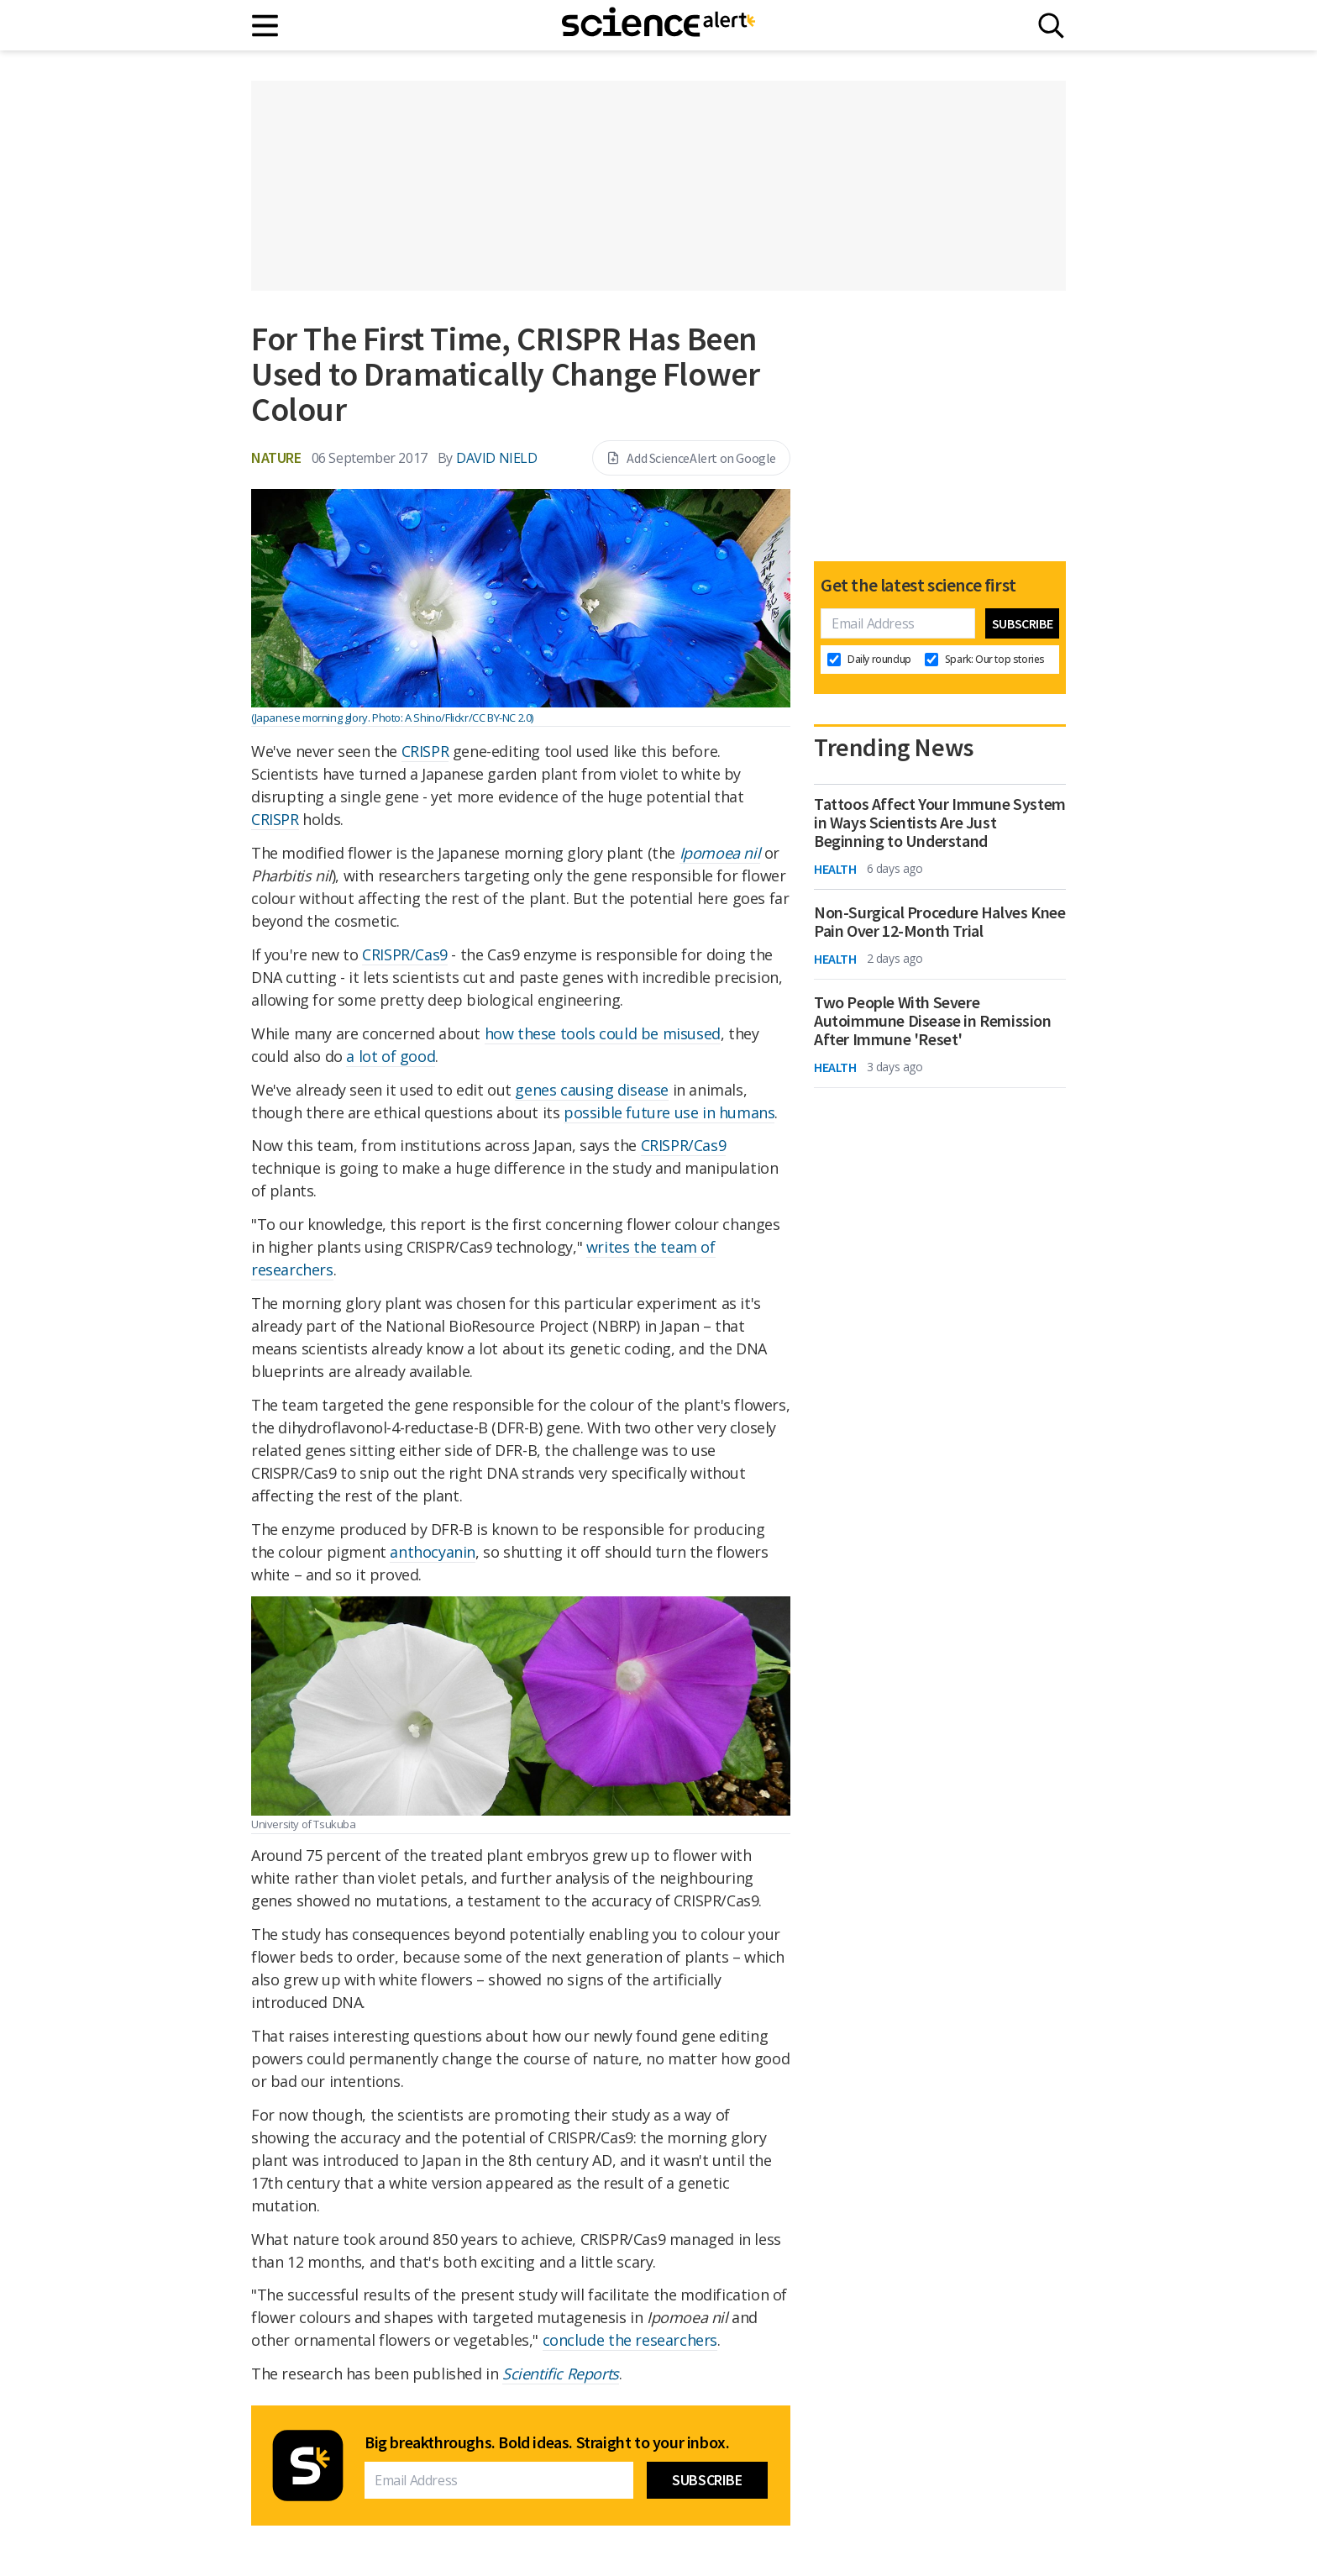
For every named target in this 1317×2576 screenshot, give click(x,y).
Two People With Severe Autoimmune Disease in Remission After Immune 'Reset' (933, 1021)
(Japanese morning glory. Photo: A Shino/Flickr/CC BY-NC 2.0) (392, 717)
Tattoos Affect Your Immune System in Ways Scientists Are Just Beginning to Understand (940, 822)
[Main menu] (266, 25)
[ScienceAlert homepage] (658, 25)
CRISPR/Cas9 (405, 954)
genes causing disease (592, 1090)
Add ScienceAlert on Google (691, 457)
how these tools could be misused (603, 1033)
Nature (276, 457)
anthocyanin (432, 1552)
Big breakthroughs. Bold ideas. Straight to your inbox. (547, 2442)
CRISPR (425, 751)
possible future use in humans (669, 1112)
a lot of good (390, 1056)
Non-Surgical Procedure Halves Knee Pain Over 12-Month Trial (939, 921)
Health (835, 868)
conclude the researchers (630, 2340)
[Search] (1051, 25)
